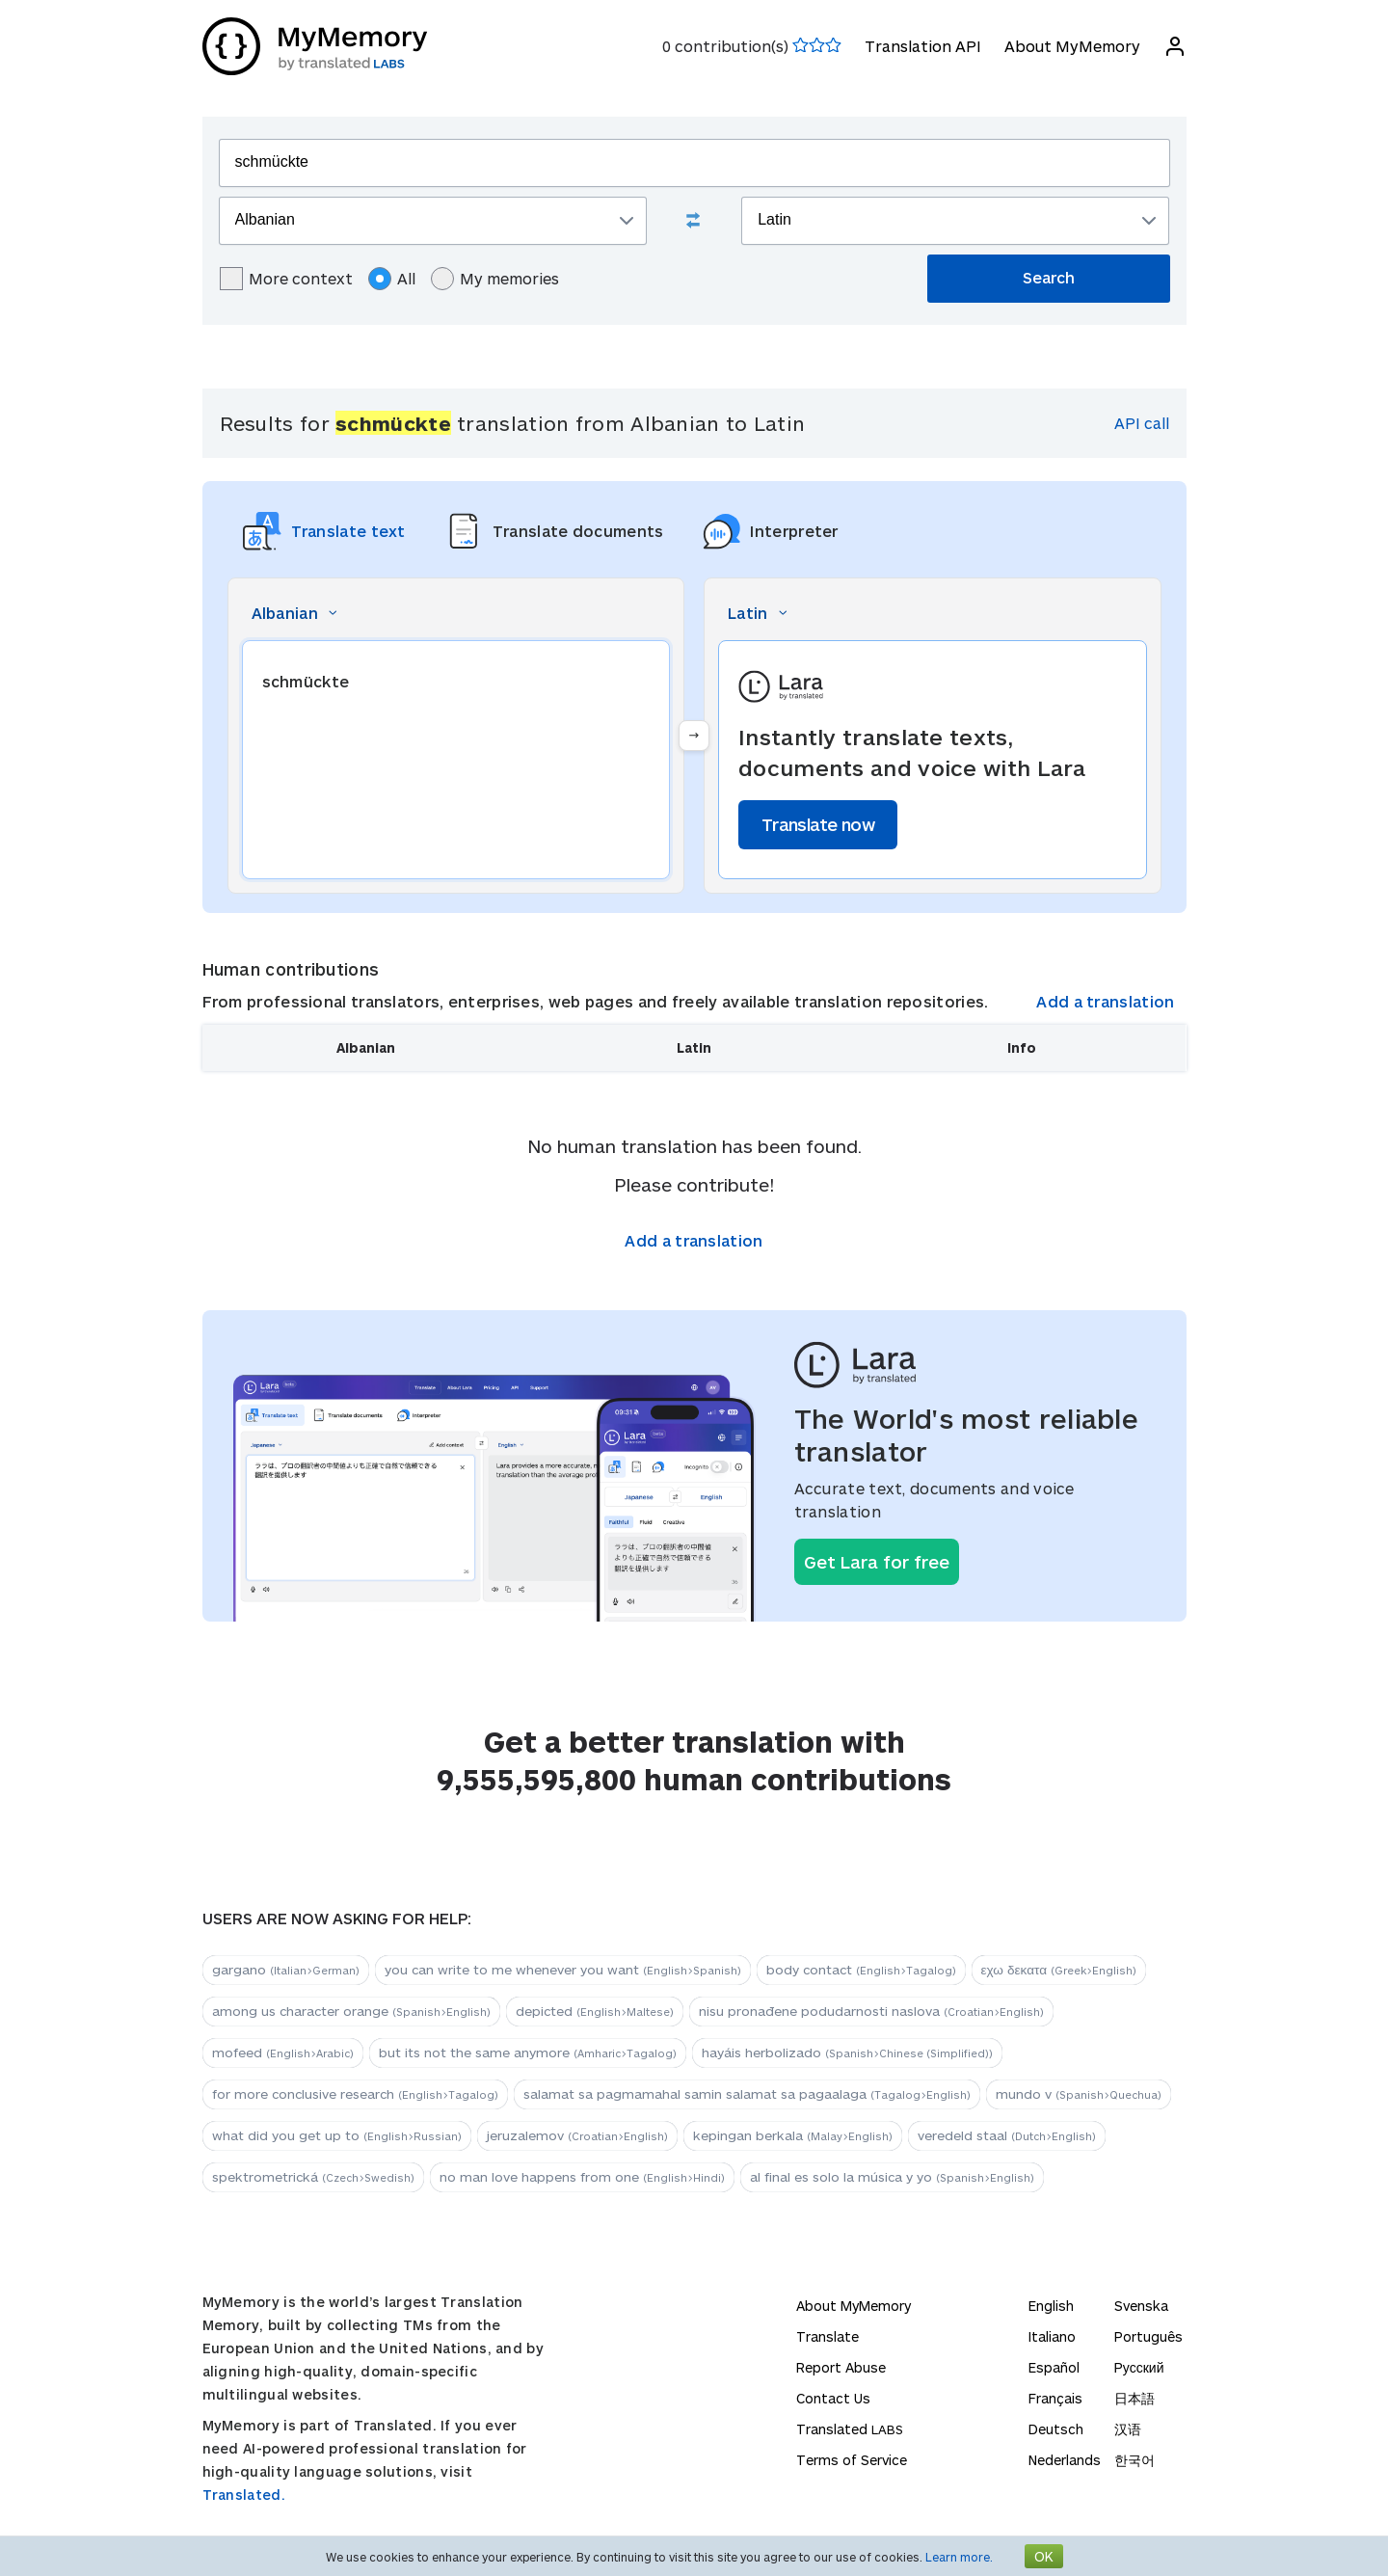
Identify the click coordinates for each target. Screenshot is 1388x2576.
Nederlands (1064, 2460)
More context (286, 278)
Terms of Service (851, 2460)
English (1051, 2305)
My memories (495, 278)
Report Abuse (841, 2367)
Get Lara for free (876, 1561)
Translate (827, 2336)
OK (1044, 2556)
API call (1141, 423)
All (391, 278)
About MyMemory (1072, 46)
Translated (849, 2429)
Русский (1139, 2367)
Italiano (1052, 2336)
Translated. (243, 2494)
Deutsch (1055, 2429)
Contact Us (833, 2398)
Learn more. (959, 2556)
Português (1148, 2336)
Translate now (817, 824)
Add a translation (1105, 1001)
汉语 (1127, 2429)
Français (1055, 2398)
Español (1054, 2367)
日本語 (1134, 2398)
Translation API (923, 46)
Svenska (1141, 2305)
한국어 (1134, 2460)
